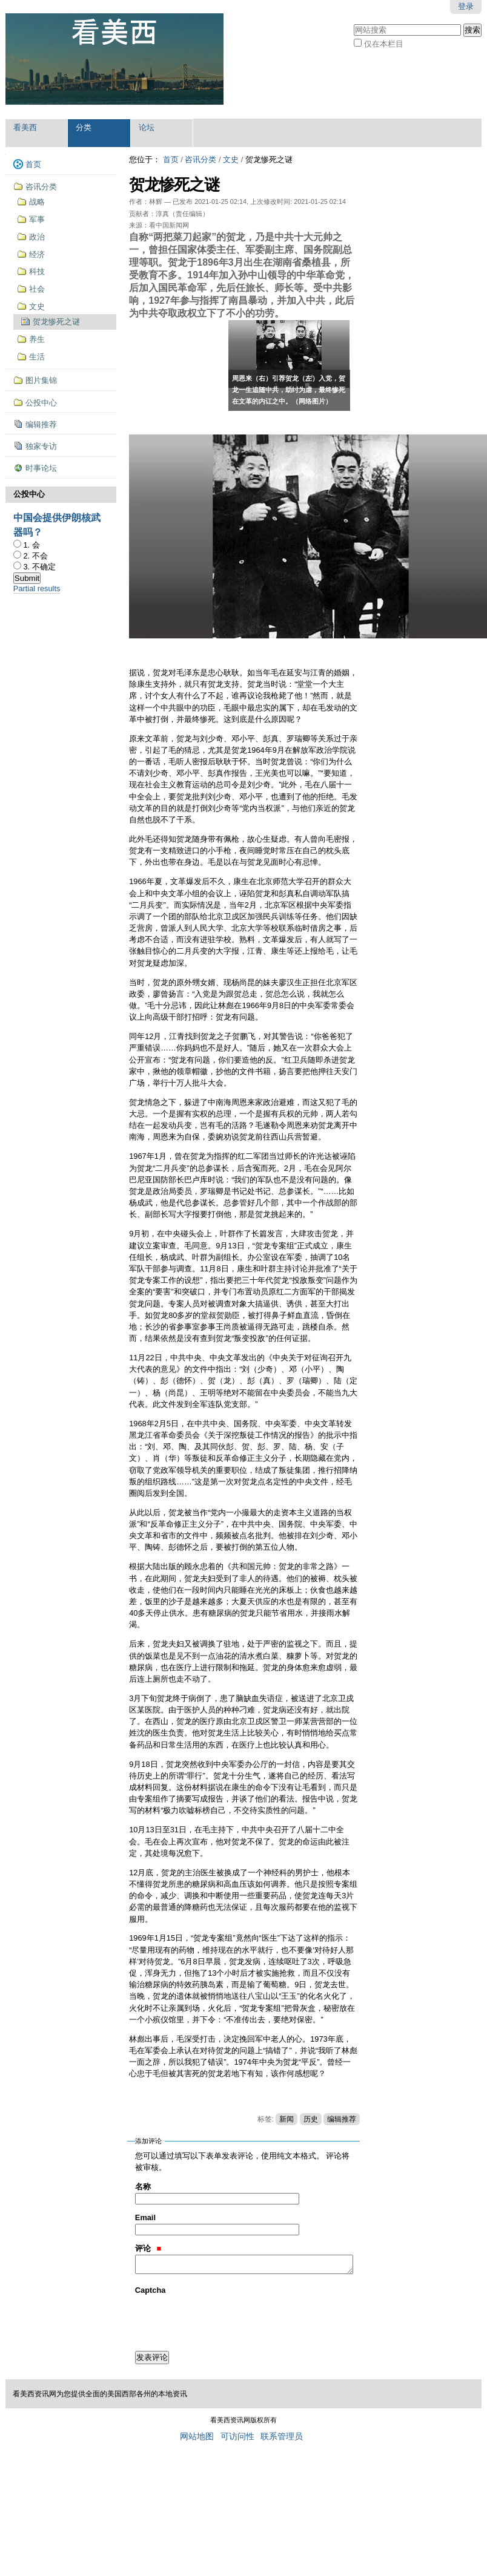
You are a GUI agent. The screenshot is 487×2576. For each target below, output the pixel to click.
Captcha (150, 2290)
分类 (83, 127)
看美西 (25, 127)
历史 (310, 2119)
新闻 (286, 2119)
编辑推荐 (341, 2119)
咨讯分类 (200, 159)
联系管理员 (281, 2436)
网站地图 (197, 2436)
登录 (466, 6)
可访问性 (237, 2436)
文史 (231, 159)
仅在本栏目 (383, 43)
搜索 (353, 22)
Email (145, 2217)
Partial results (37, 588)
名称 (143, 2186)
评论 (148, 2248)
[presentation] (227, 2320)
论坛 (146, 127)
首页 (171, 159)
